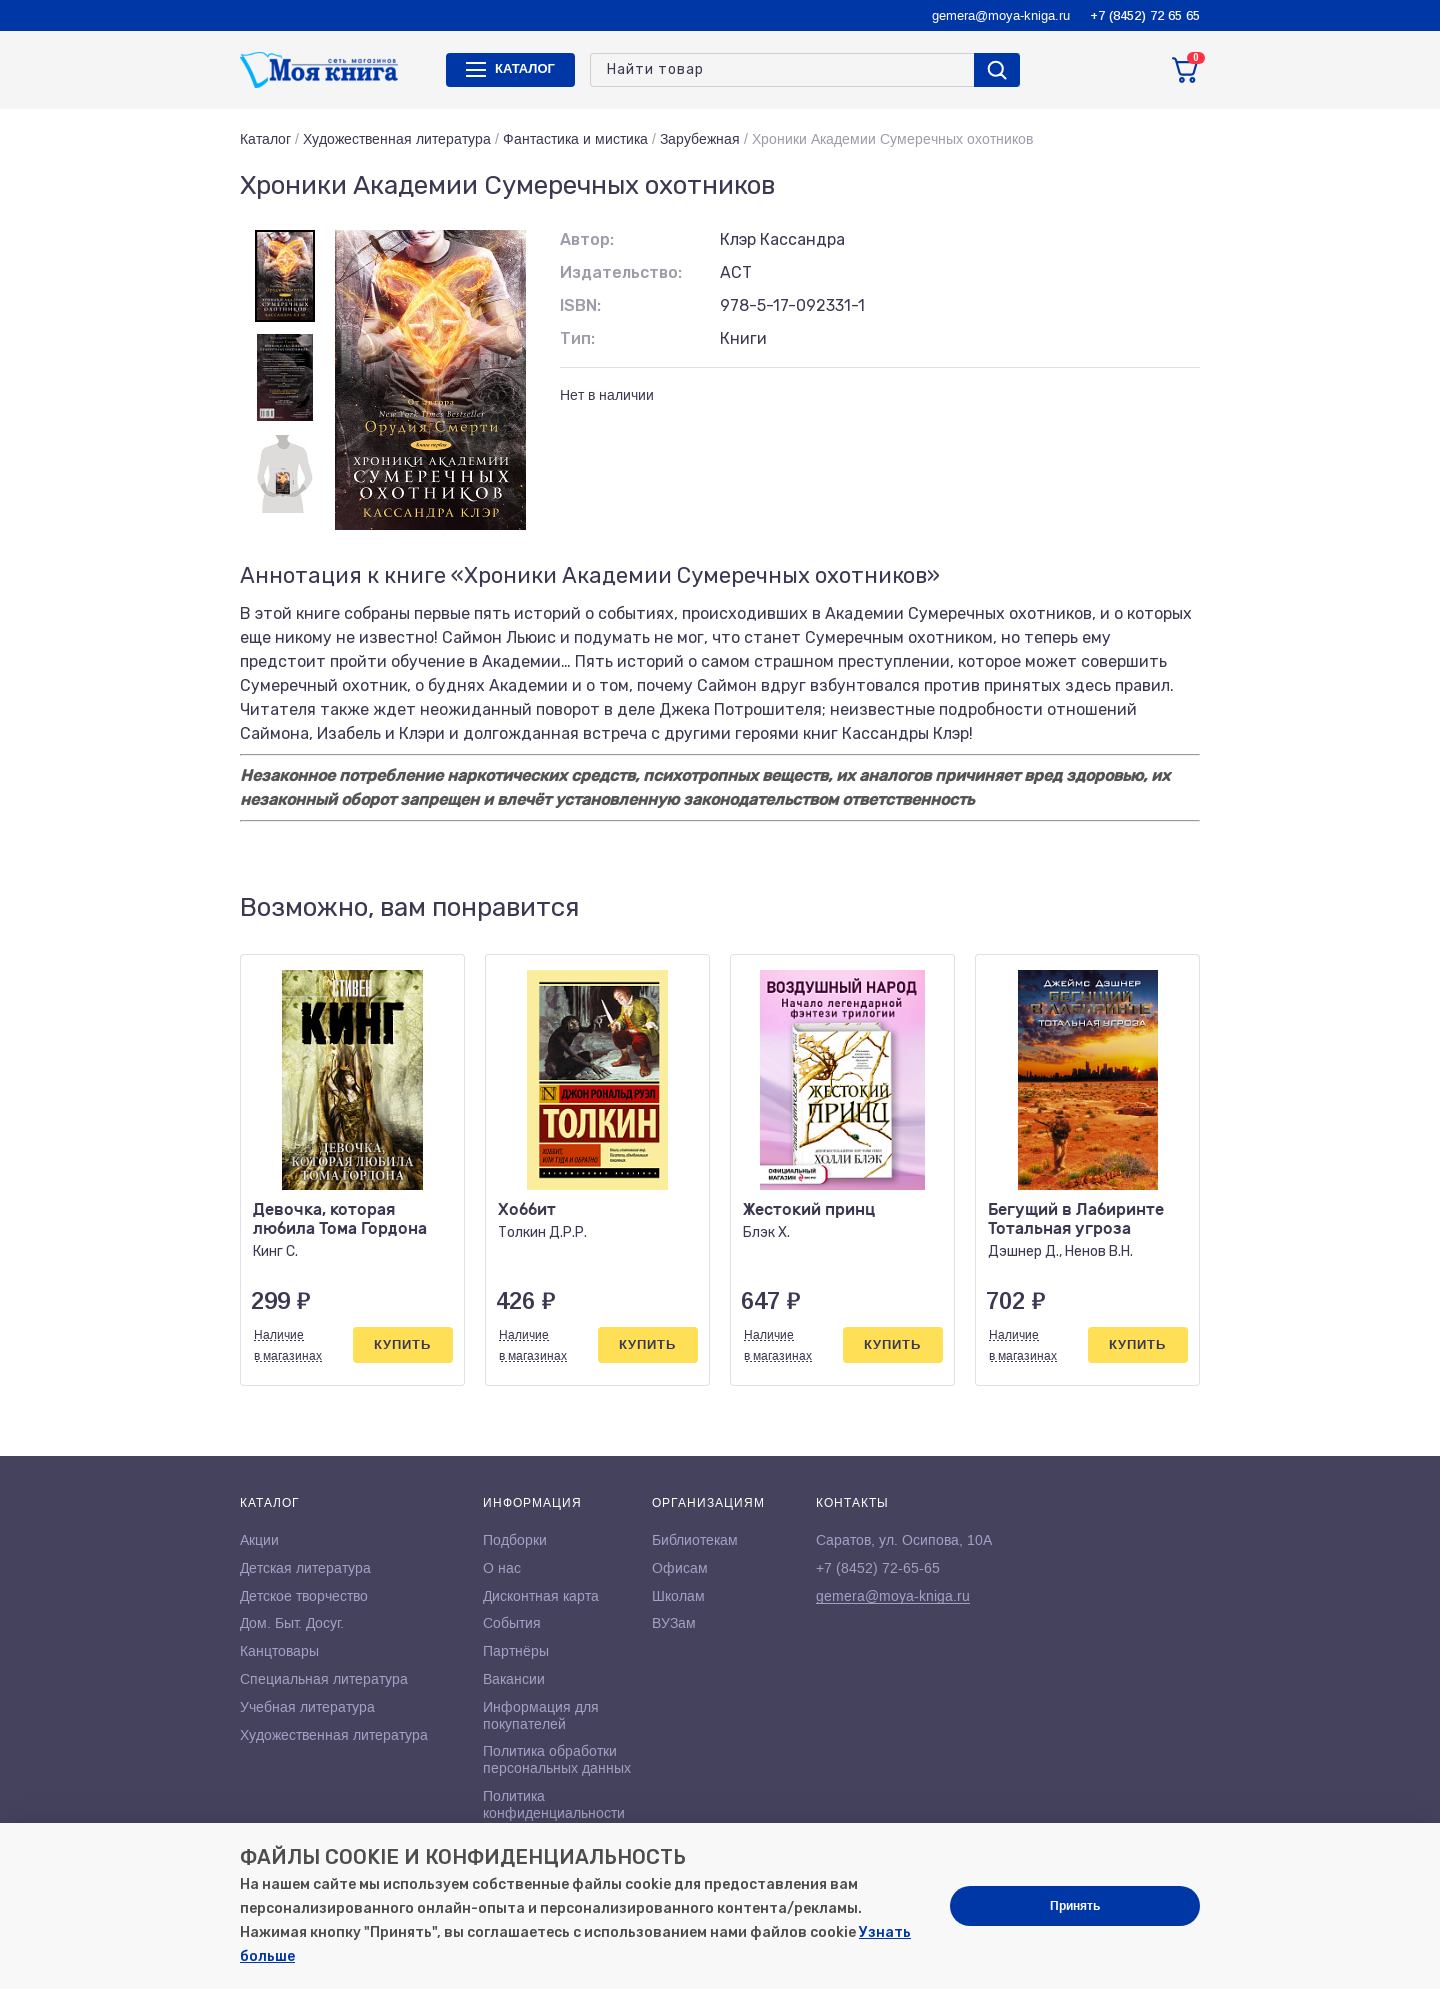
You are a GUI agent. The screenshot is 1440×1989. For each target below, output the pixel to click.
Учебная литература (307, 1707)
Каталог (265, 139)
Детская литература (305, 1568)
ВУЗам (674, 1623)
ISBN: (580, 305)
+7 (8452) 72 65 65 (1145, 15)
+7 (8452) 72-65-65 (878, 1568)
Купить (402, 1344)
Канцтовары (279, 1651)
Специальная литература (324, 1679)
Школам (678, 1596)
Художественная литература (397, 139)
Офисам (680, 1568)
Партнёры (516, 1651)
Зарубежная (700, 139)
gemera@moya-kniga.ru (1001, 15)
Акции (259, 1540)
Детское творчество (304, 1596)
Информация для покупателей (541, 1715)
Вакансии (514, 1679)
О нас (502, 1568)
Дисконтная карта (541, 1596)
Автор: (587, 239)
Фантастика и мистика (575, 139)
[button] (1143, 908)
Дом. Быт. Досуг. (292, 1623)
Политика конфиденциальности (554, 1804)
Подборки (515, 1540)
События (512, 1623)
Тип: (577, 338)
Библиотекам (695, 1540)
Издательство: (621, 272)
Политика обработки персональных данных (557, 1759)
